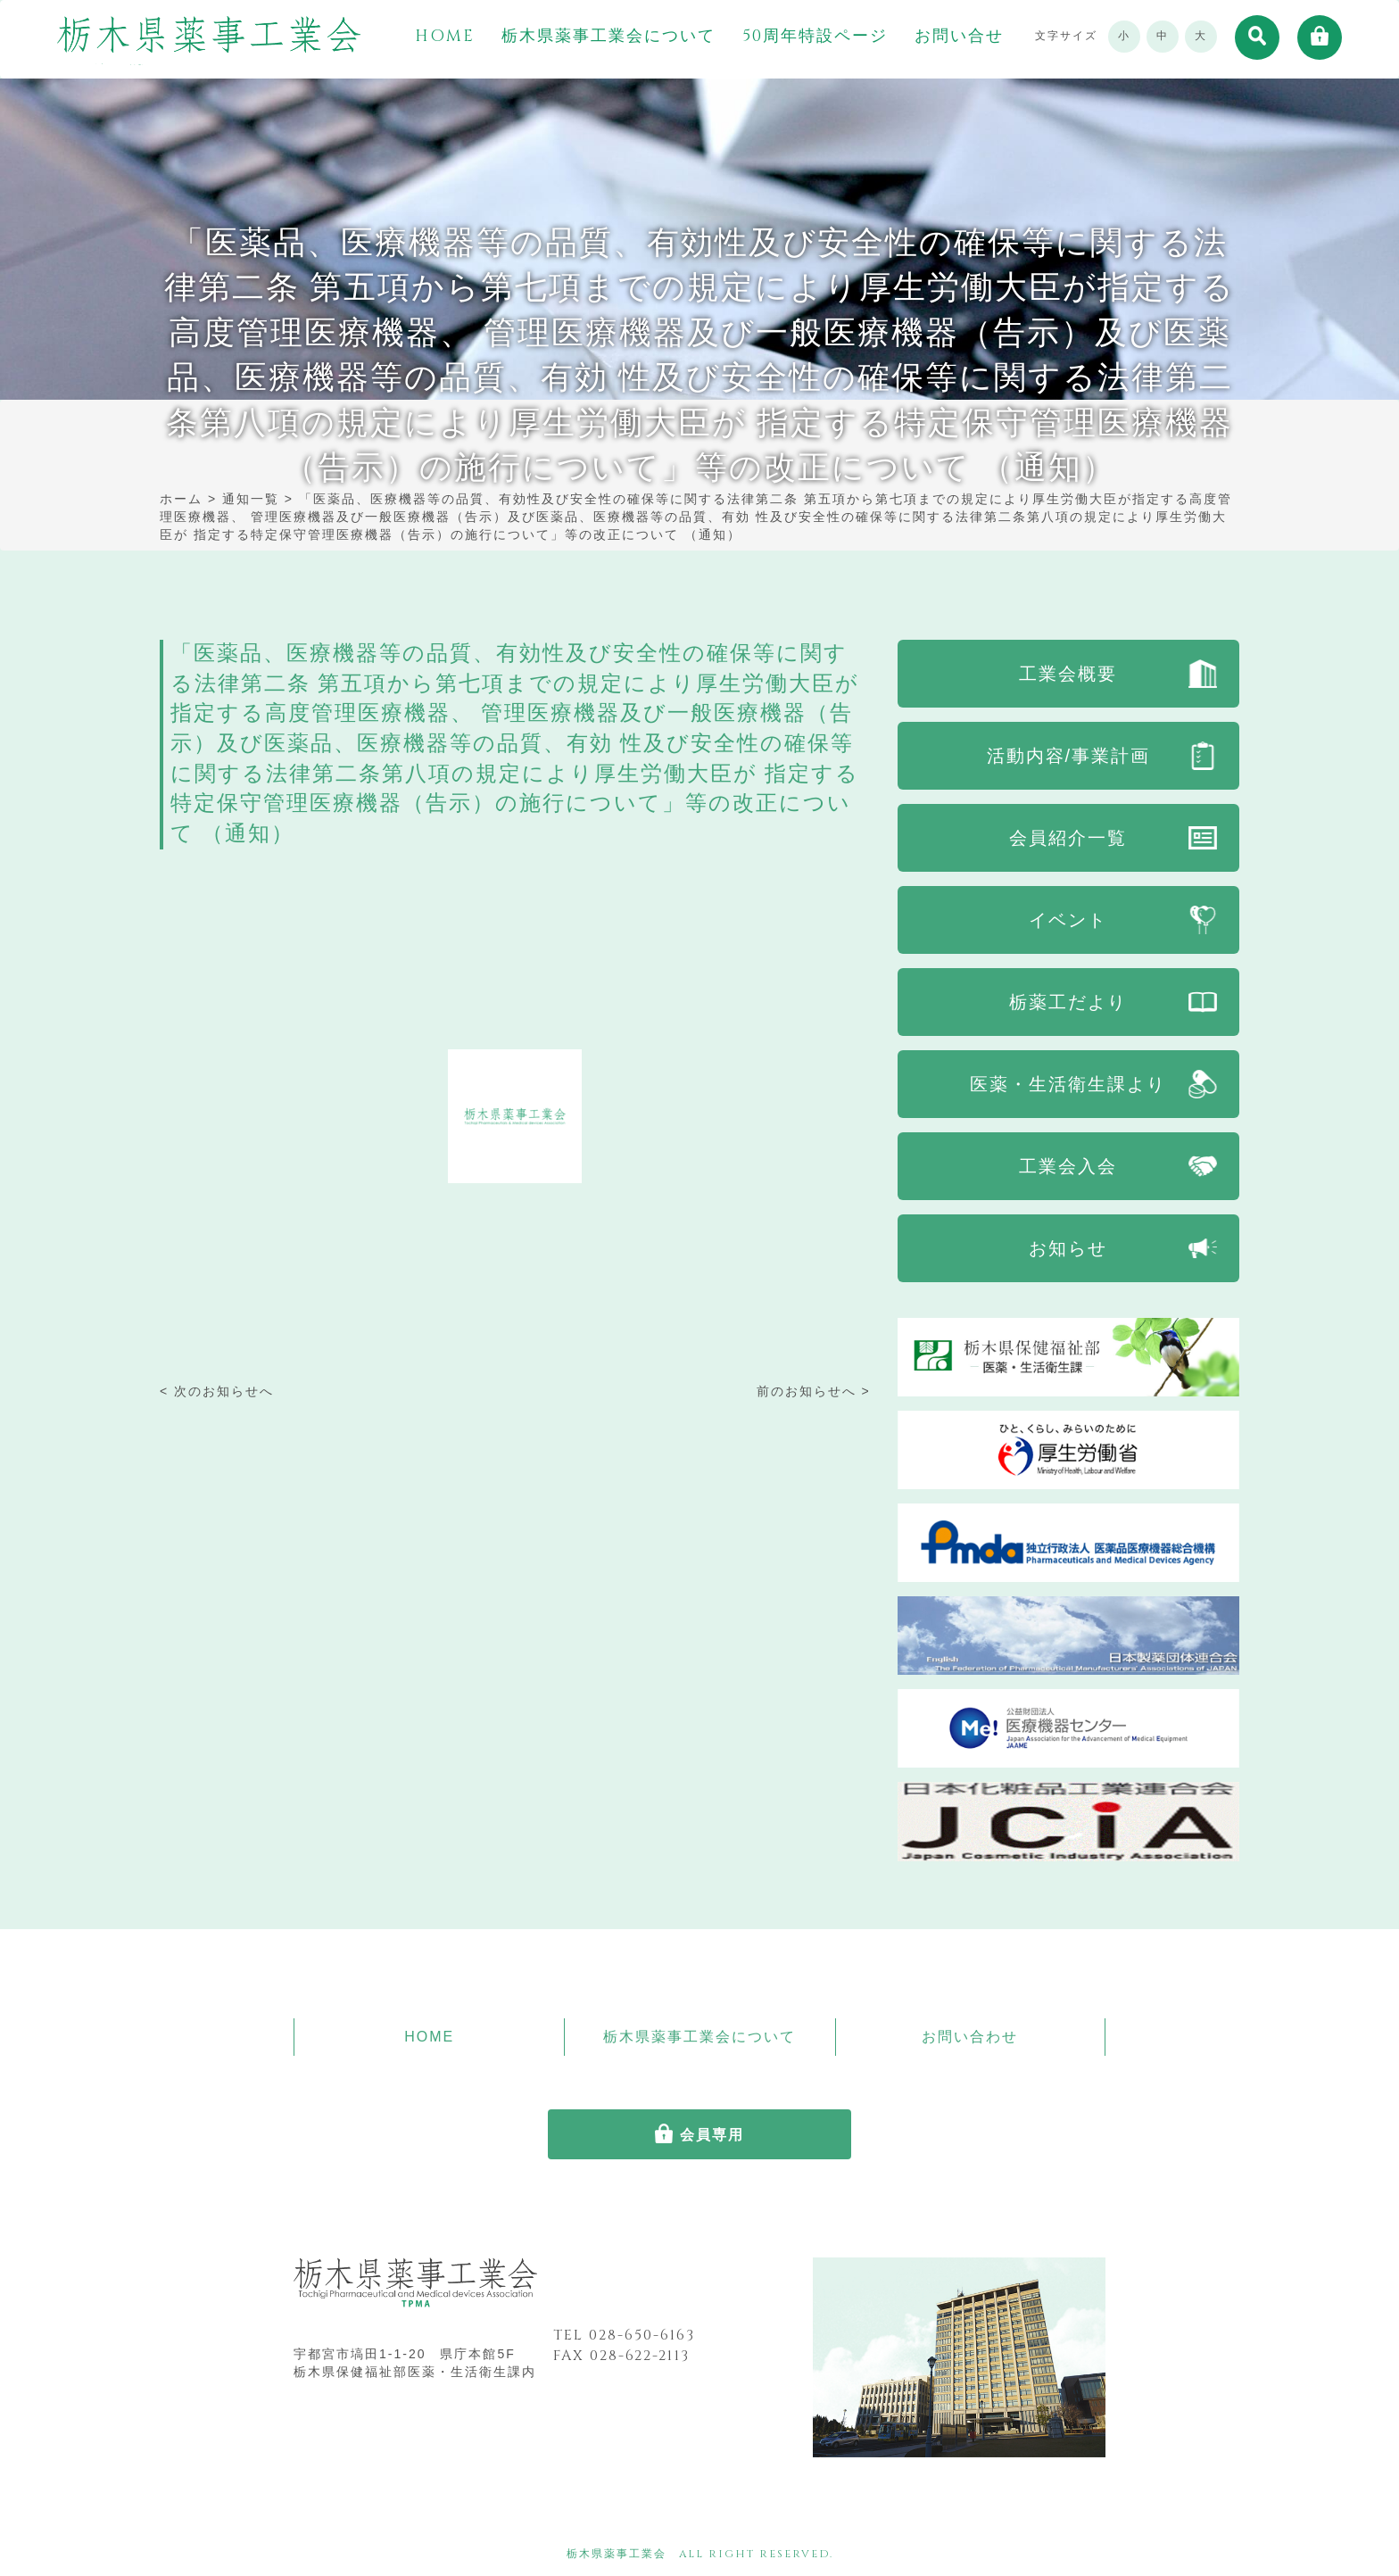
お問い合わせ (970, 2036)
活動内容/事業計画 (1069, 756)
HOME (445, 37)
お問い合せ (959, 37)
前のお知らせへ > (814, 1391)
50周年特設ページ (815, 37)
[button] (1257, 37)
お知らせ (1068, 1248)
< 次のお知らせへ (217, 1391)
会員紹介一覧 (1068, 838)
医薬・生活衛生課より (1068, 1084)
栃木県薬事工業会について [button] (608, 37)
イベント (1068, 920)
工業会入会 (1068, 1166)
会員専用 (712, 2134)
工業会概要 (1068, 673)
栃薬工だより (1068, 1002)
